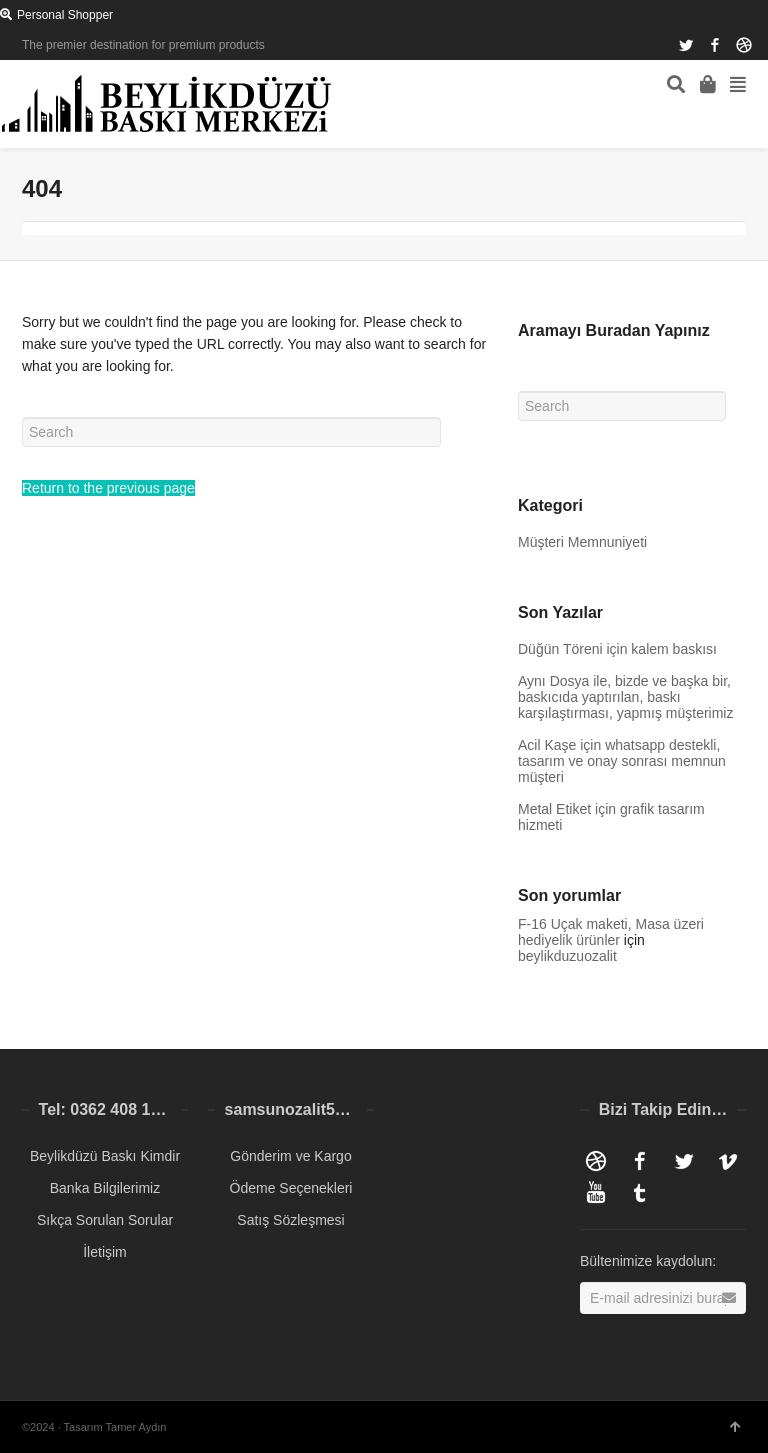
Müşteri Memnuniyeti (582, 542)
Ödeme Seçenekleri (291, 1188)
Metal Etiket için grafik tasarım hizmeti (611, 817)
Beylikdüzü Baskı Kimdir (105, 1156)
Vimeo (728, 1161)
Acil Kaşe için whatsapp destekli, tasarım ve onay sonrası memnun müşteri (622, 761)
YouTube (596, 1193)
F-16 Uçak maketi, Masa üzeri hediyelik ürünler (611, 932)
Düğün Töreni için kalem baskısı (617, 649)
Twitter (686, 45)
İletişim (105, 1252)
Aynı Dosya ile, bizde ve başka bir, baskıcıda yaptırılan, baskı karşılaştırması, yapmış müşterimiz (625, 697)
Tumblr (640, 1193)
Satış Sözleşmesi (290, 1220)
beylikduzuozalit (567, 956)
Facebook (715, 45)
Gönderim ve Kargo (290, 1156)
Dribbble (744, 45)
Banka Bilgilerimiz (105, 1188)
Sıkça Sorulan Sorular (105, 1220)
